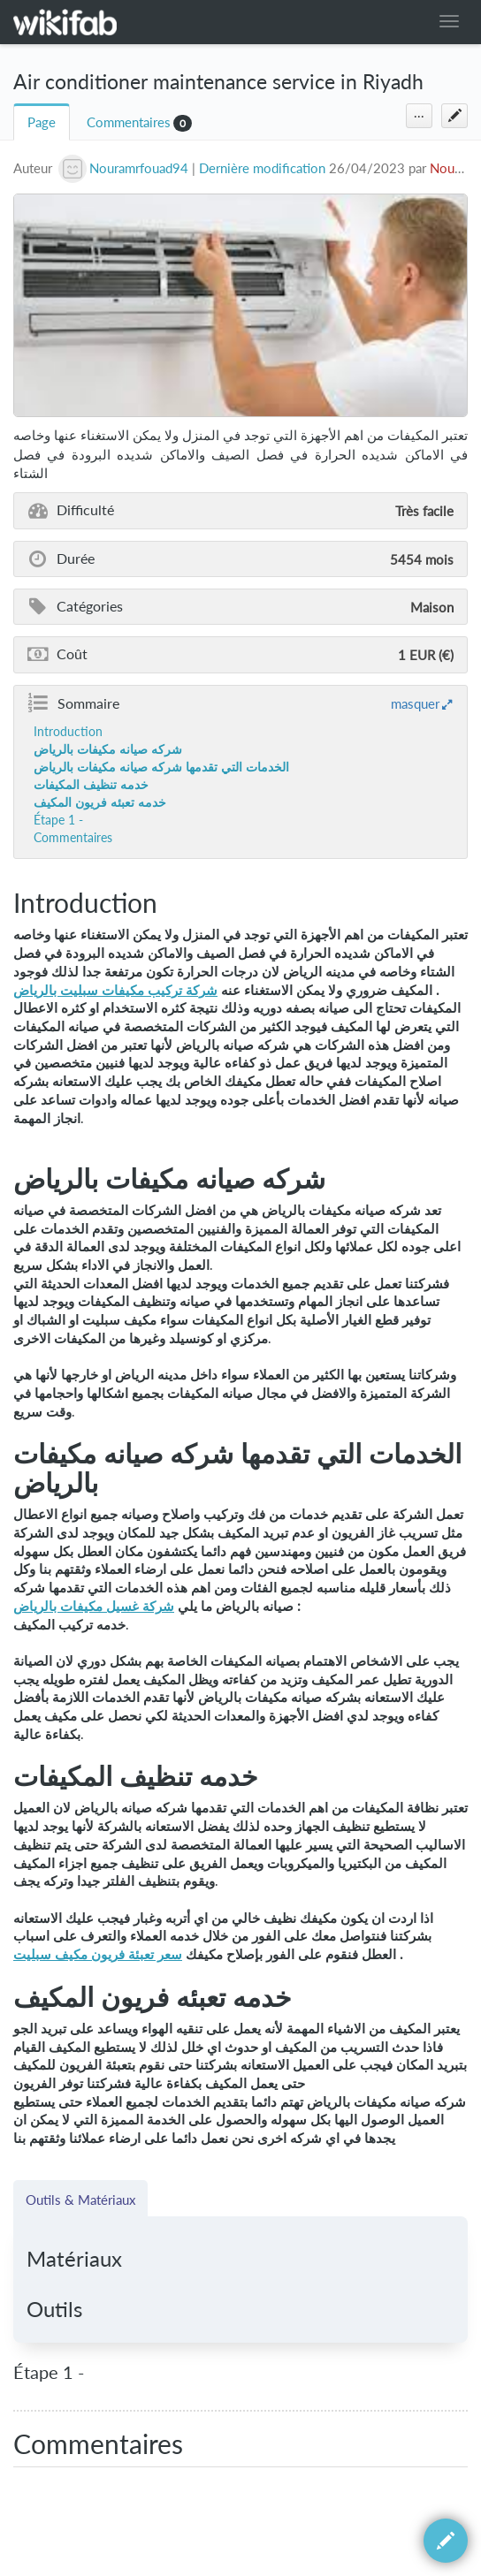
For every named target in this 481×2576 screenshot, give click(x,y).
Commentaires (129, 122)
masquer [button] (415, 703)
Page (41, 122)
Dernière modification (262, 168)
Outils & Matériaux (80, 2199)
